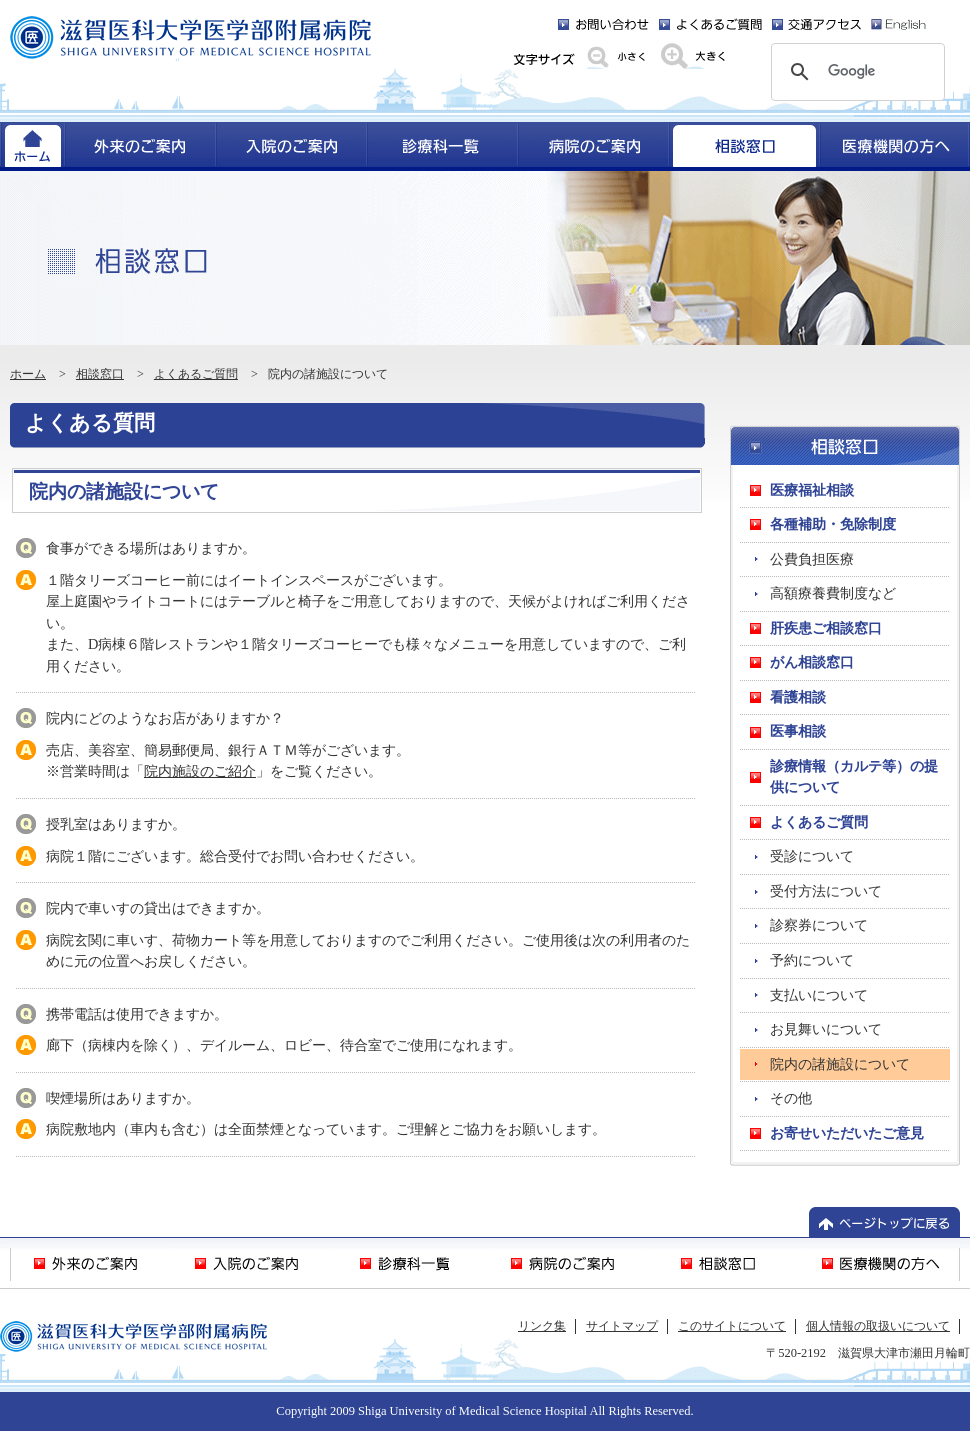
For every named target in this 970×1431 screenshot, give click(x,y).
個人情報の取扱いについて (878, 1326)
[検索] (855, 72)
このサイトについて (732, 1326)
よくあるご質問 (196, 374)
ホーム (28, 374)
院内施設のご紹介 (200, 771)
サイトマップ (622, 1326)
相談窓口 (100, 374)
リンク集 (542, 1326)
